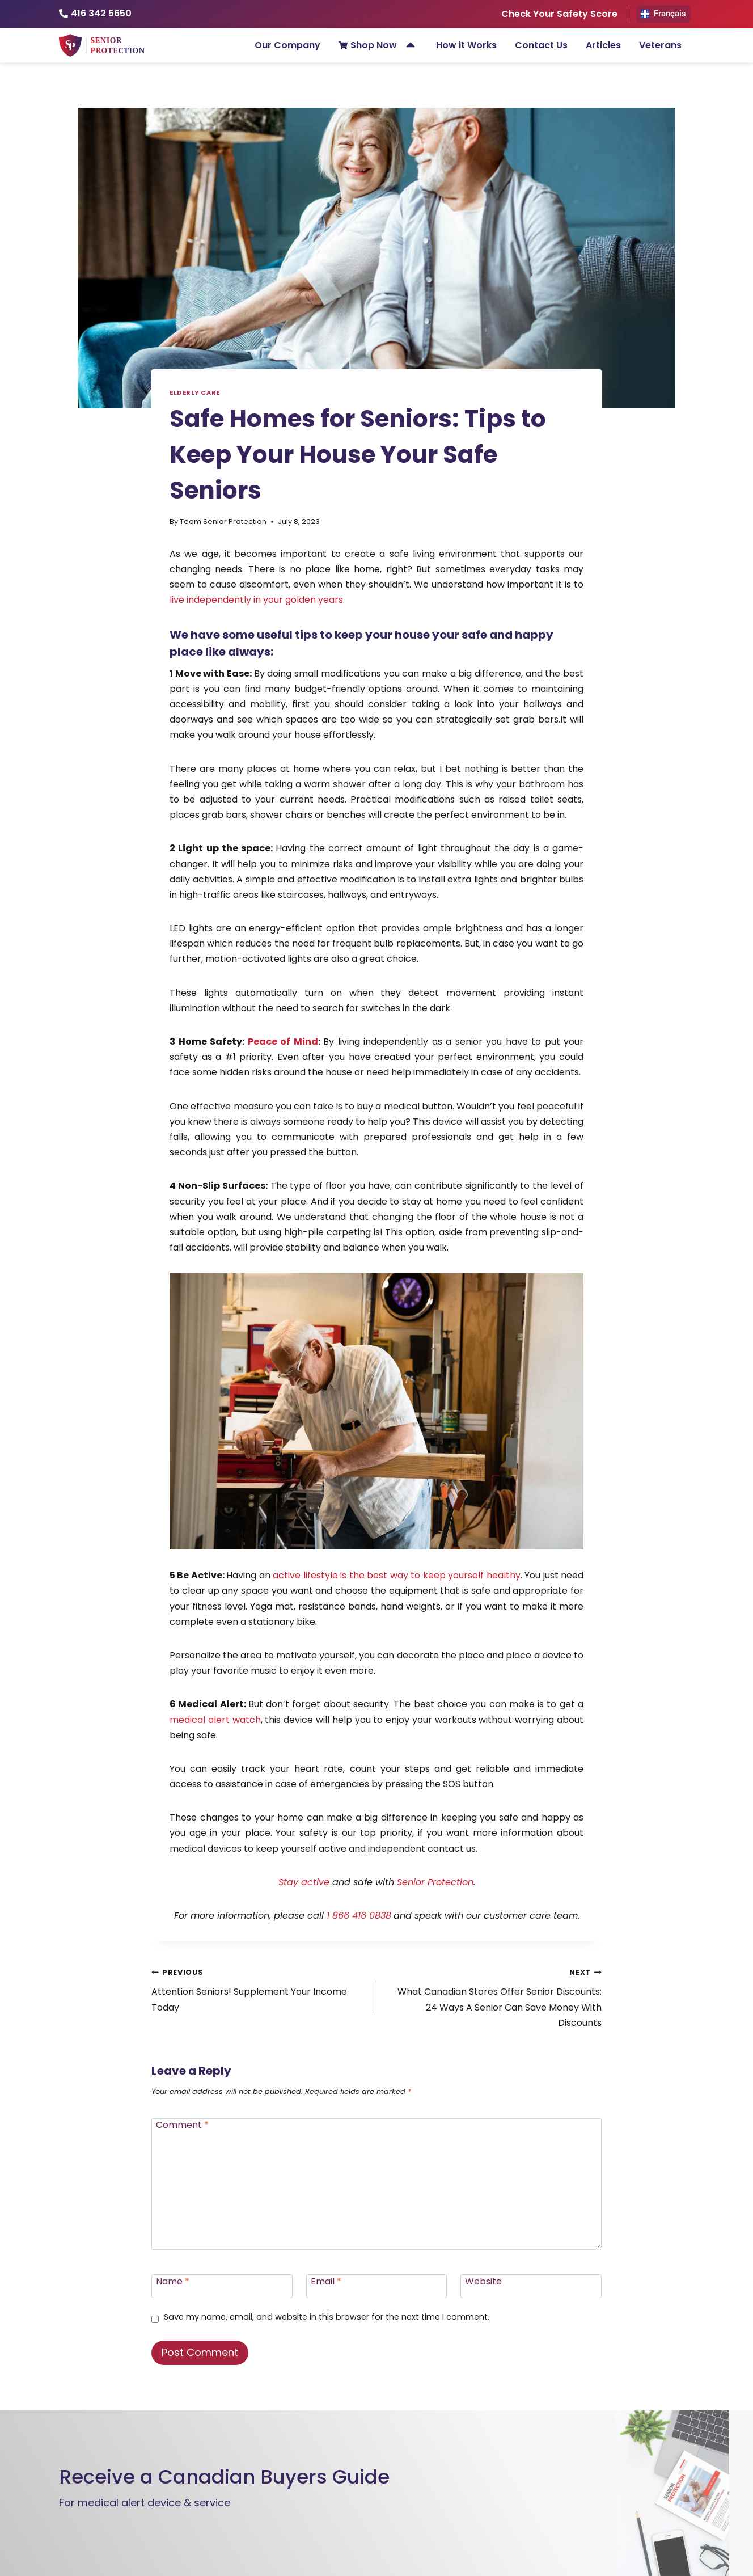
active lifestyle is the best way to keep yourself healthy (396, 1575)
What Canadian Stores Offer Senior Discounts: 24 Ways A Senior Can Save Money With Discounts (494, 1996)
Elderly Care (195, 392)
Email (326, 2281)
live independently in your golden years (256, 599)
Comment (182, 2125)
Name (172, 2281)
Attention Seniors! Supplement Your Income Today (259, 1988)
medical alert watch (215, 1719)
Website (483, 2281)
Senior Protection (435, 1882)
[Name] (222, 2286)
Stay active (303, 1882)
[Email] (376, 2286)
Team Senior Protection (223, 521)
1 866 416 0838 (359, 1915)
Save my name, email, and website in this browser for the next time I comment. (326, 2317)
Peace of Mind (283, 1041)
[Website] (531, 2286)
